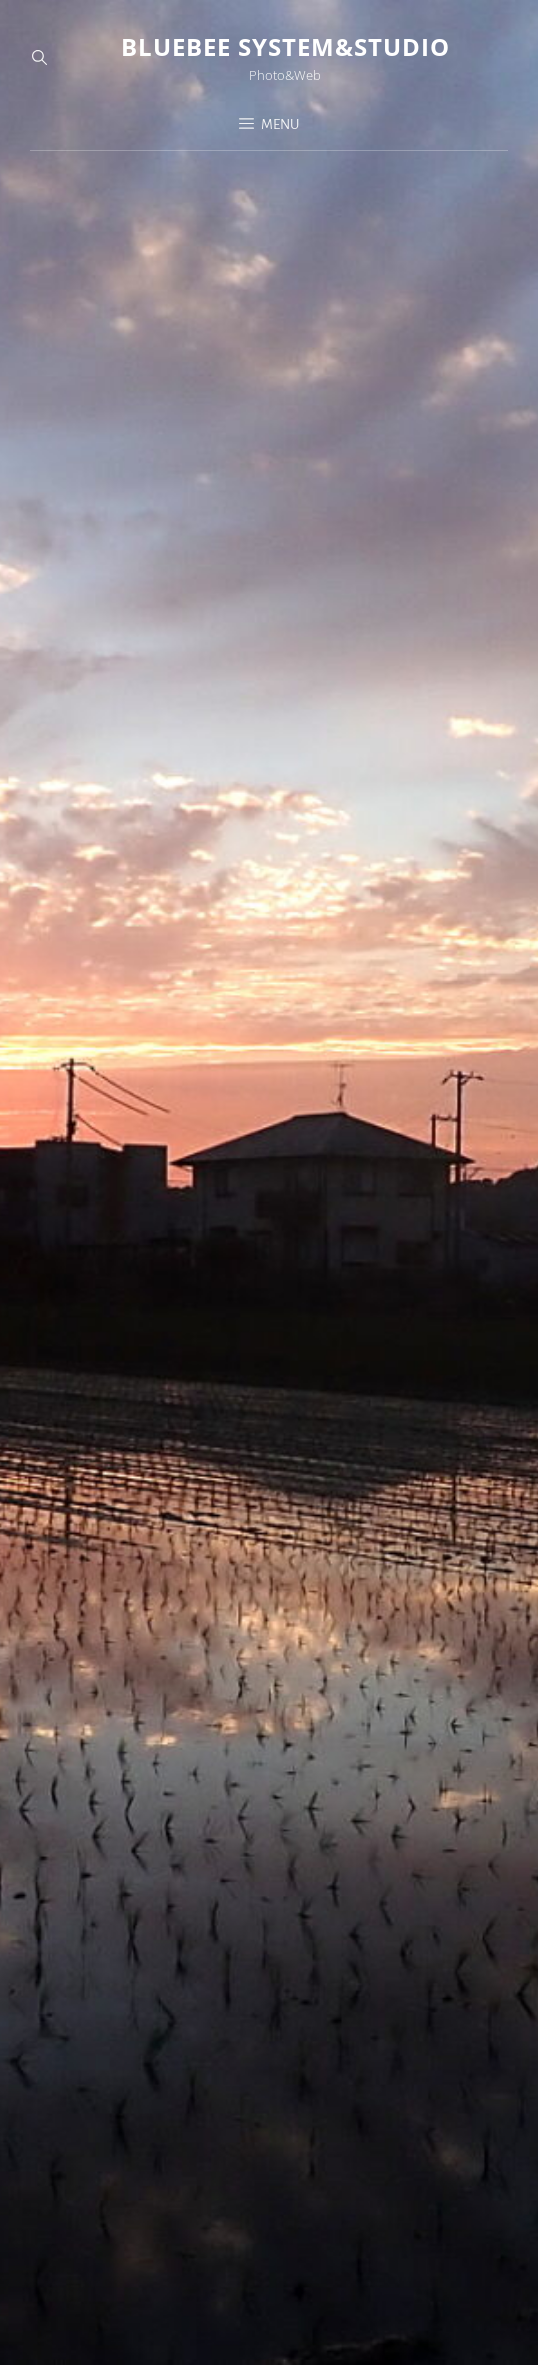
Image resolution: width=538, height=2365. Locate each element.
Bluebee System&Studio (285, 46)
